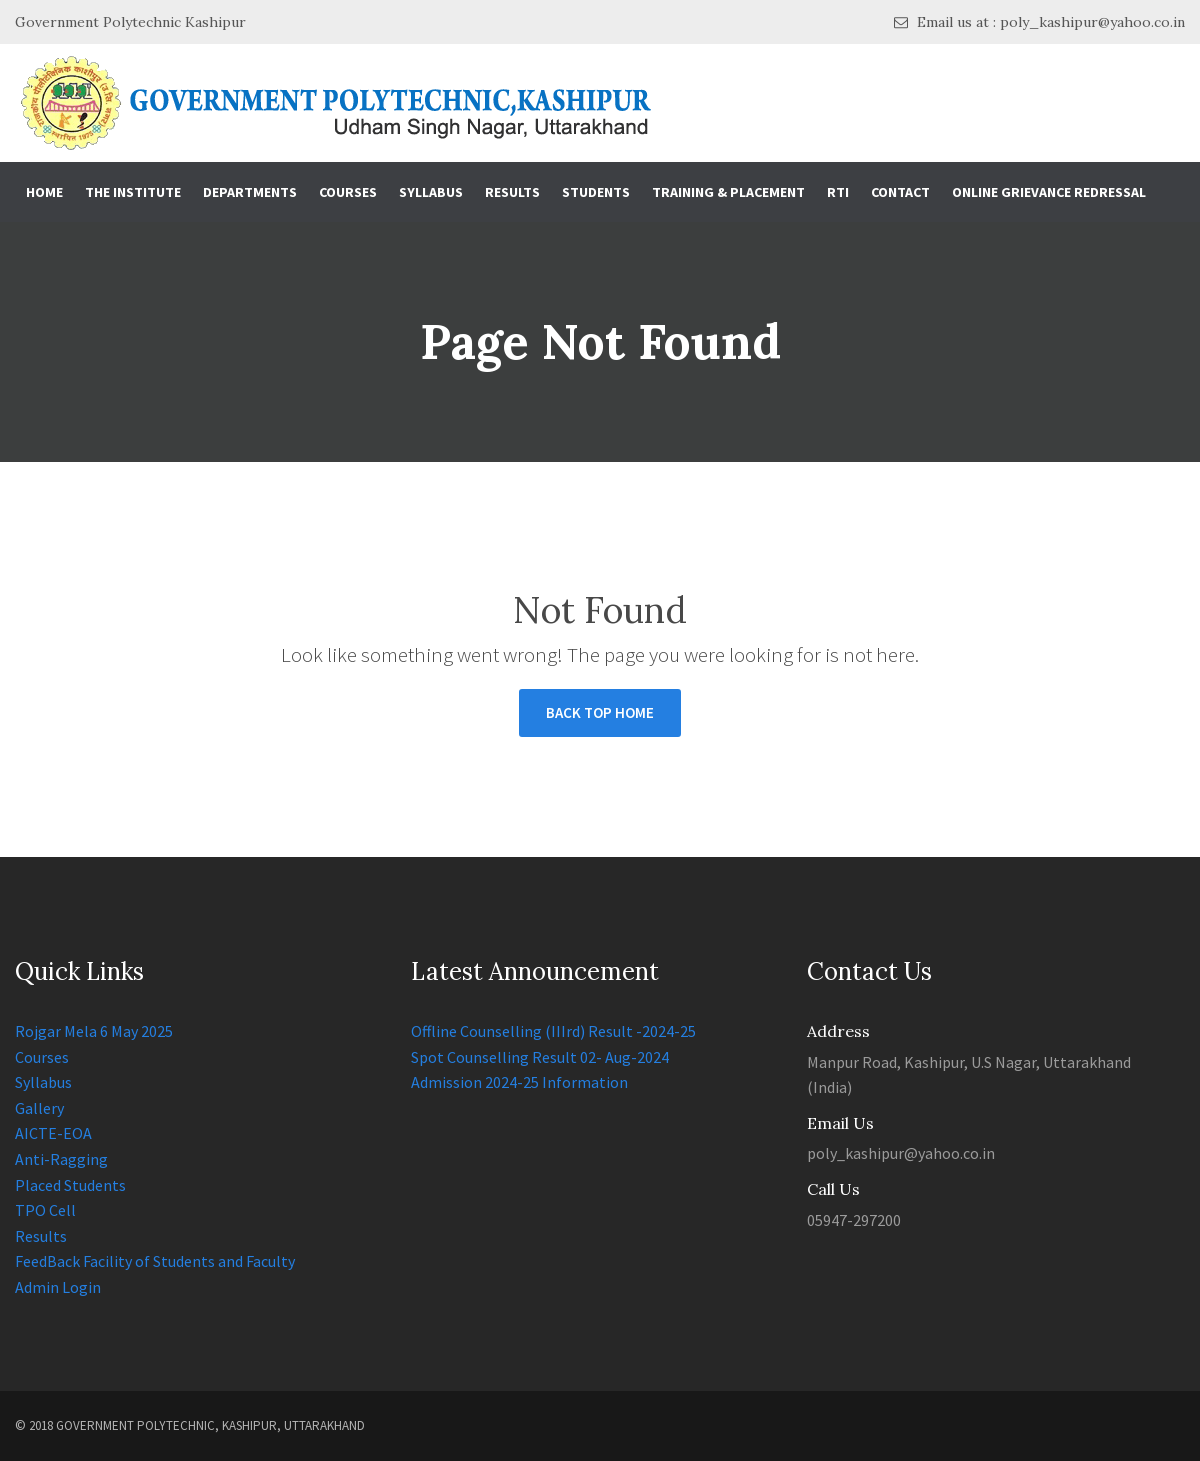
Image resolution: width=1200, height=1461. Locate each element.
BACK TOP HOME (600, 712)
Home (44, 192)
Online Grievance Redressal (1049, 192)
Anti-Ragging (61, 1159)
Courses (348, 192)
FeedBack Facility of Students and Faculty (155, 1261)
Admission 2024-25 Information (519, 1082)
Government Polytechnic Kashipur (130, 22)
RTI (838, 192)
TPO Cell (45, 1210)
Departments (250, 192)
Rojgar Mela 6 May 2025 (94, 1031)
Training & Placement (728, 192)
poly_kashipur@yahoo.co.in (901, 1153)
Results (512, 192)
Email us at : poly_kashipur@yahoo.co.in (1039, 22)
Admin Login (58, 1287)
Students (596, 192)
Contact (900, 192)
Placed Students (70, 1185)
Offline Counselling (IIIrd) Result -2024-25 (553, 1031)
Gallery (39, 1108)
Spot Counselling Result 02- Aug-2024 (540, 1057)
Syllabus (431, 192)
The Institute (133, 192)
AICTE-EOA (53, 1133)
